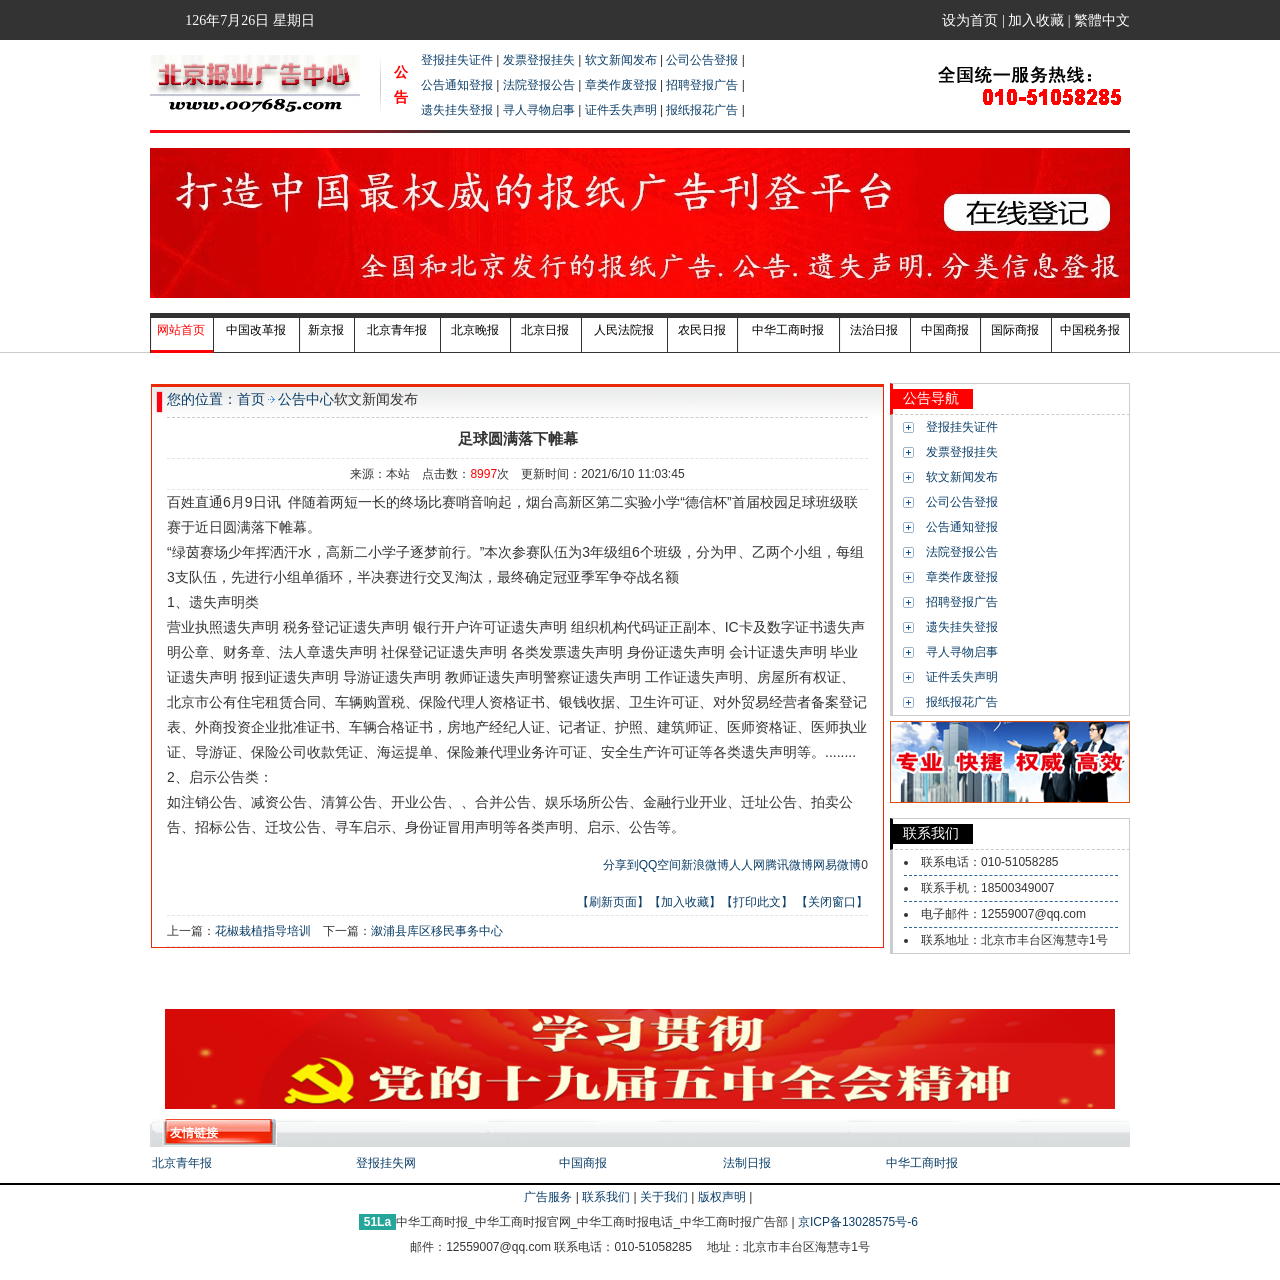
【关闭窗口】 (832, 902)
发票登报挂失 (539, 60)
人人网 (747, 865)
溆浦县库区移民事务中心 (437, 931)
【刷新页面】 (613, 902)
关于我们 (664, 1197)
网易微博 (837, 865)
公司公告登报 (702, 60)
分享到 (621, 865)
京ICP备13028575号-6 (859, 1222)
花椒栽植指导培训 (263, 931)
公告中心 (306, 399)
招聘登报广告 (702, 85)
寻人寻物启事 (539, 110)
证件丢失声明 (621, 110)
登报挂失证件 (457, 60)
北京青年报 (182, 1163)
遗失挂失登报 (457, 110)
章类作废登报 (621, 85)
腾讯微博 (789, 865)
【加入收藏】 (685, 902)
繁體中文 (1102, 20)
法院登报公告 (539, 85)
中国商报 (583, 1163)
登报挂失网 (386, 1163)
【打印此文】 (757, 902)
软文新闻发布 (621, 60)
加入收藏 (1038, 20)
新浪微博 (705, 865)
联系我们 (606, 1197)
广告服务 (548, 1197)
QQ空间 (660, 865)
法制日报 (747, 1163)
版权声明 (722, 1197)
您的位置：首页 (216, 399)
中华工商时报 (922, 1163)
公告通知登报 (457, 85)
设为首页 (972, 20)
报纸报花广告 (702, 110)
